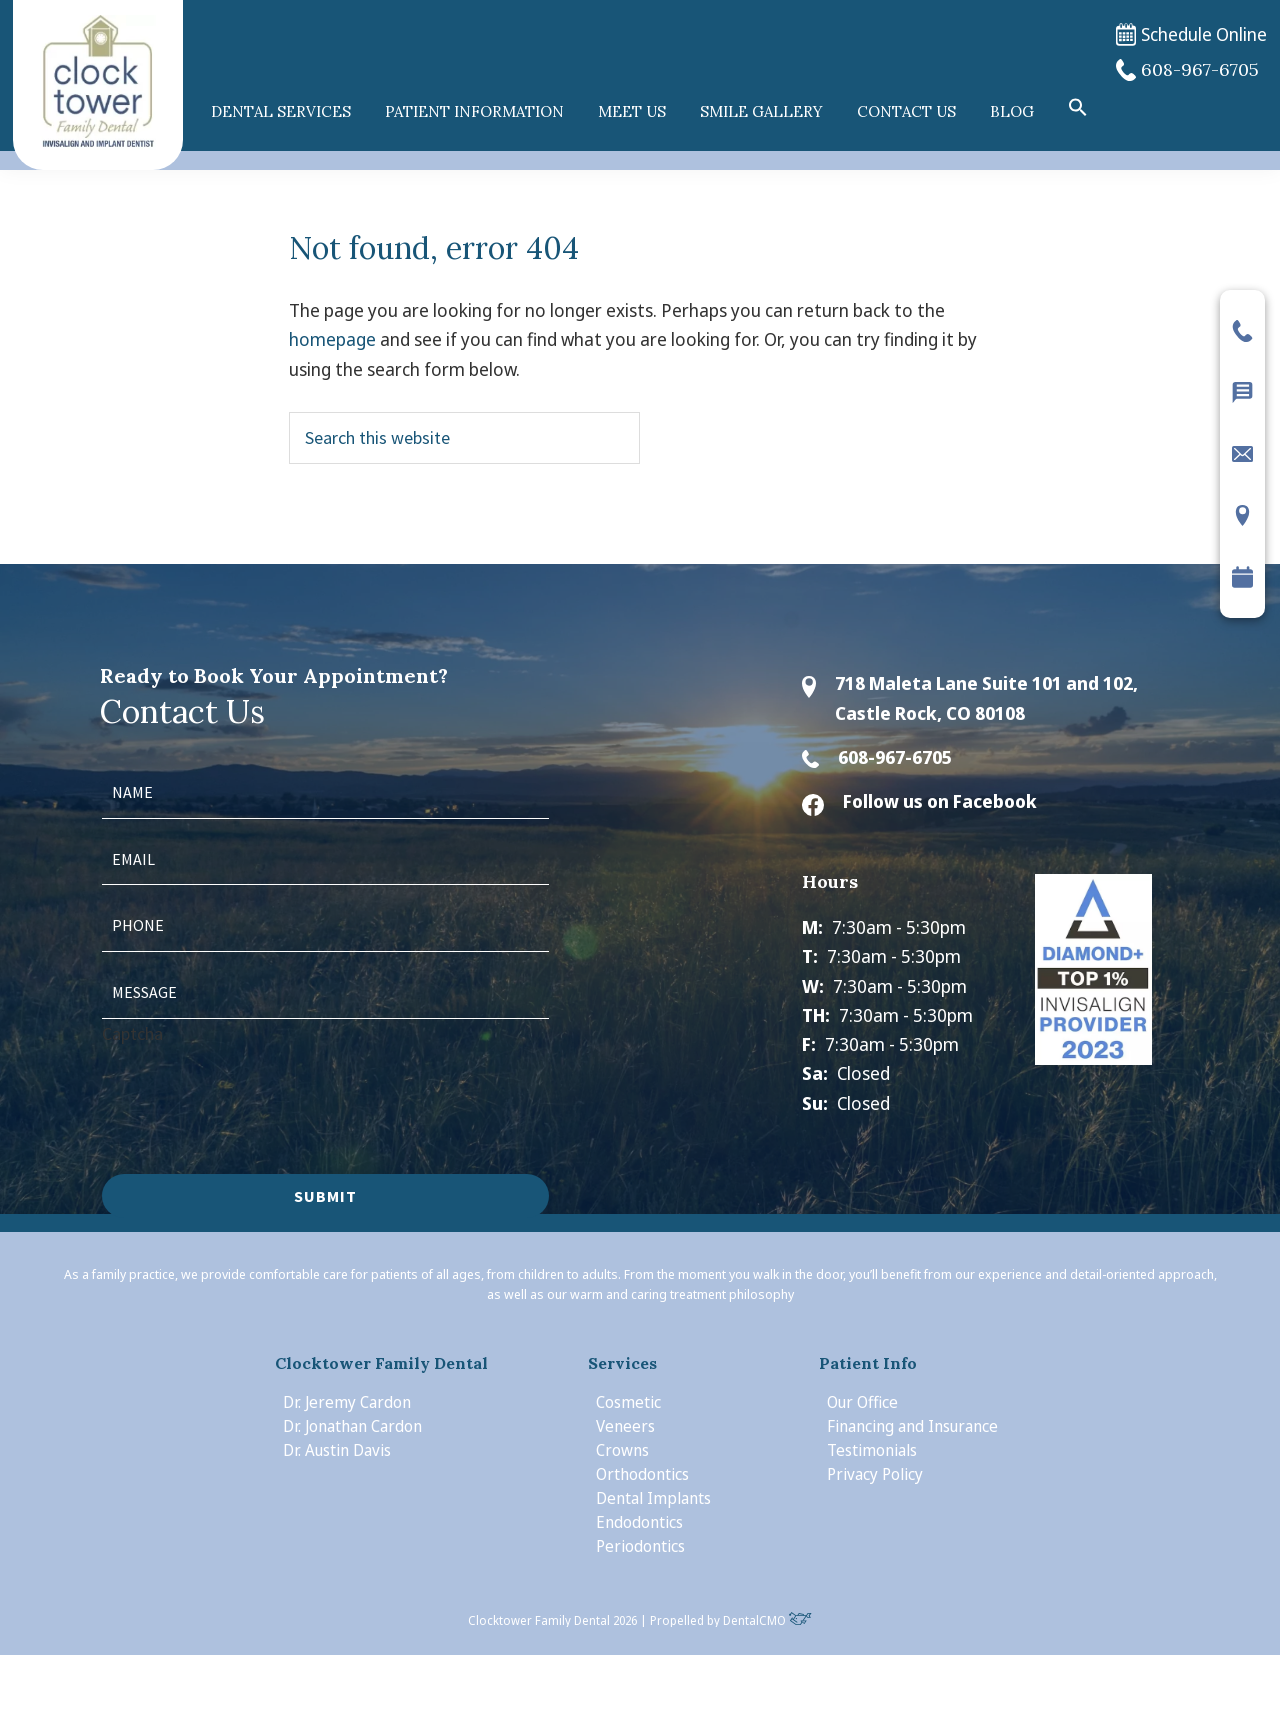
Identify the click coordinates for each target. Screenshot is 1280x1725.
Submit (325, 1196)
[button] (1078, 108)
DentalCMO (767, 1620)
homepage (332, 339)
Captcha (132, 1033)
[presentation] (254, 1087)
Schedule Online (1191, 34)
